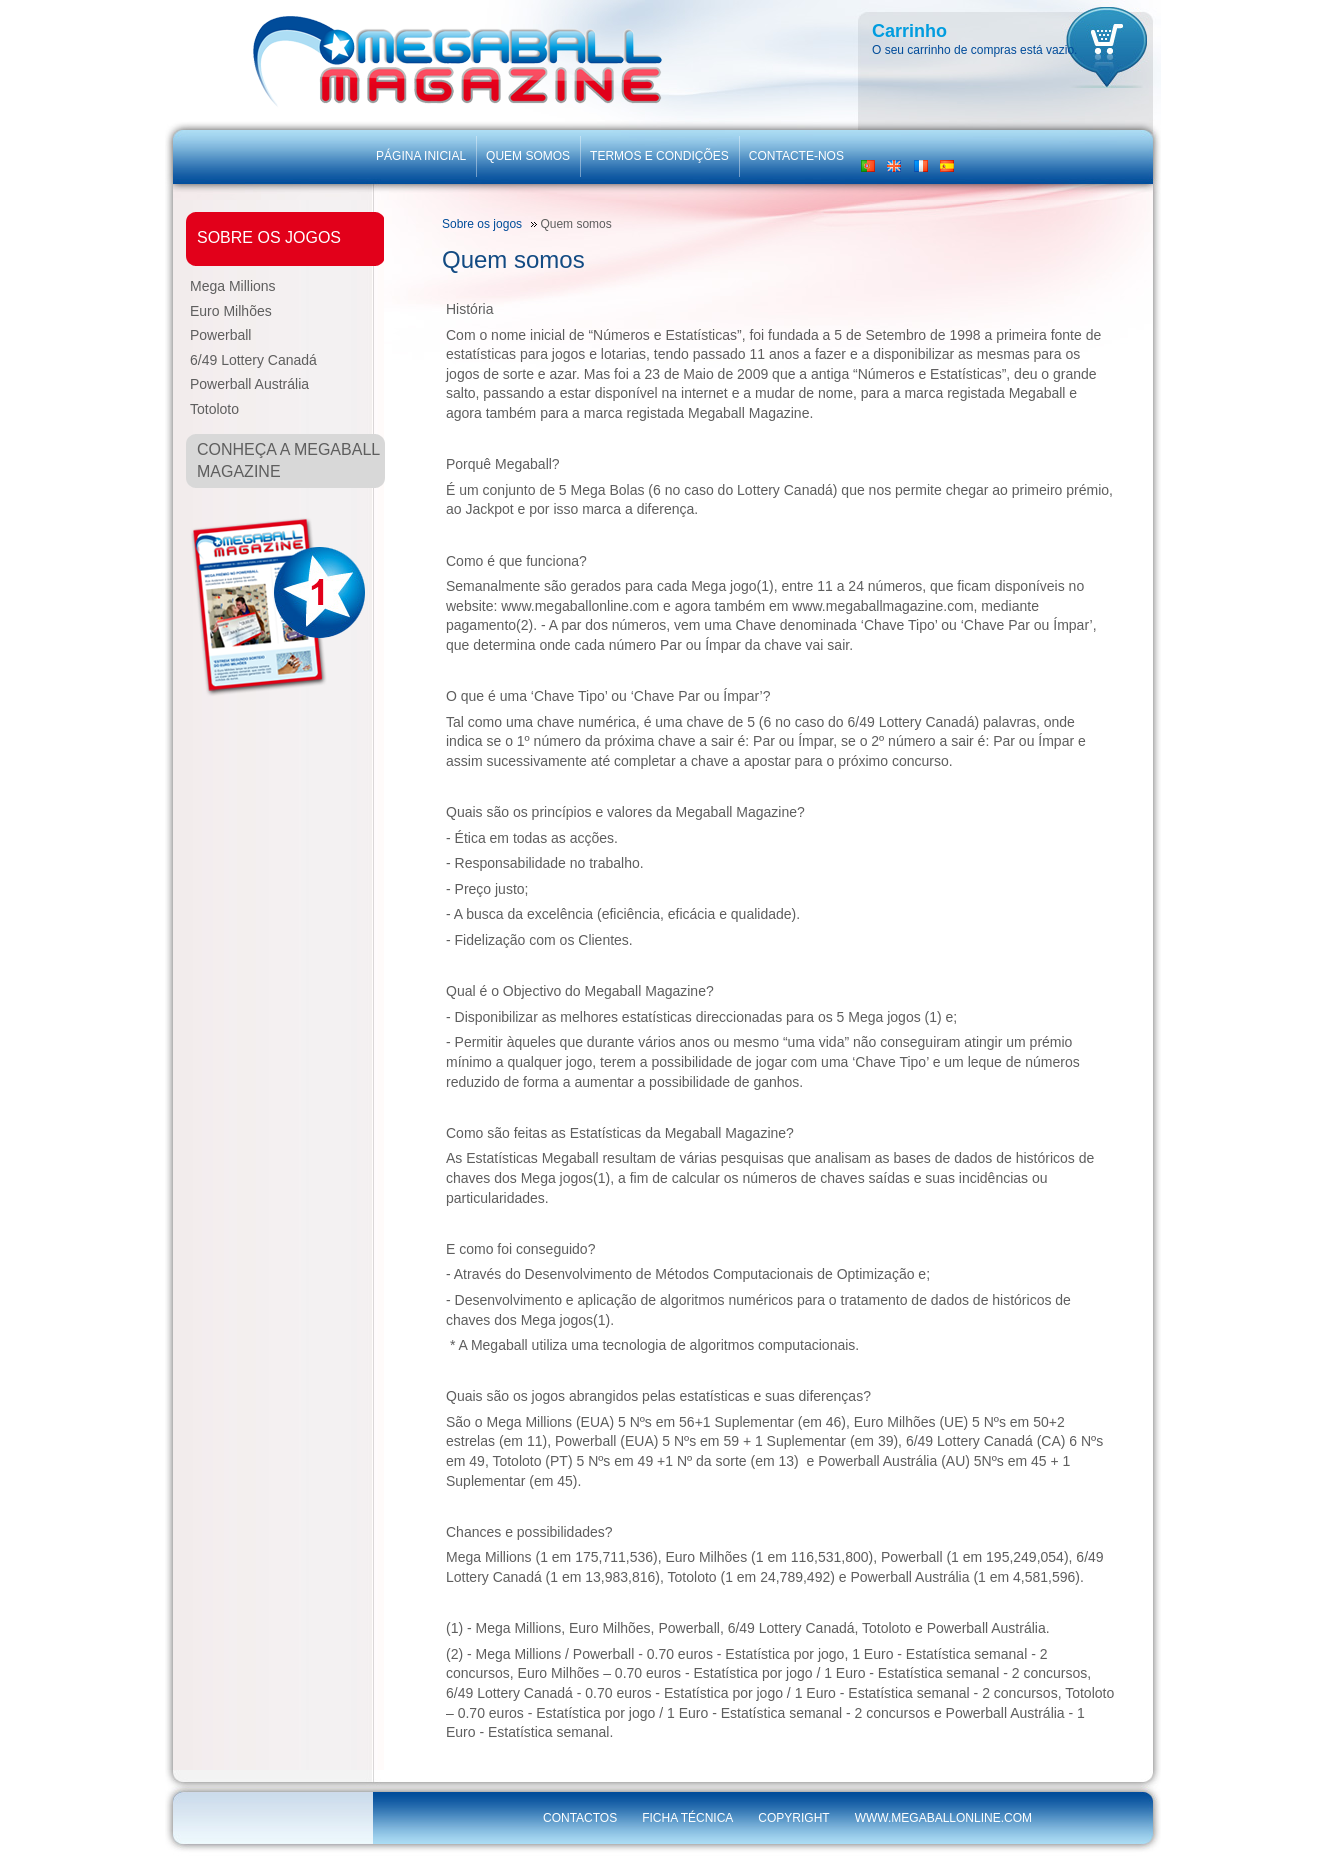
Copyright (793, 1818)
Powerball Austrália (249, 384)
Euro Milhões (231, 311)
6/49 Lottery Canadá (253, 360)
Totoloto (214, 409)
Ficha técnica (687, 1818)
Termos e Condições (659, 156)
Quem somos (528, 156)
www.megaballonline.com (943, 1818)
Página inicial (421, 156)
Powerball (220, 335)
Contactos (580, 1818)
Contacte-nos (796, 156)
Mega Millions (233, 286)
